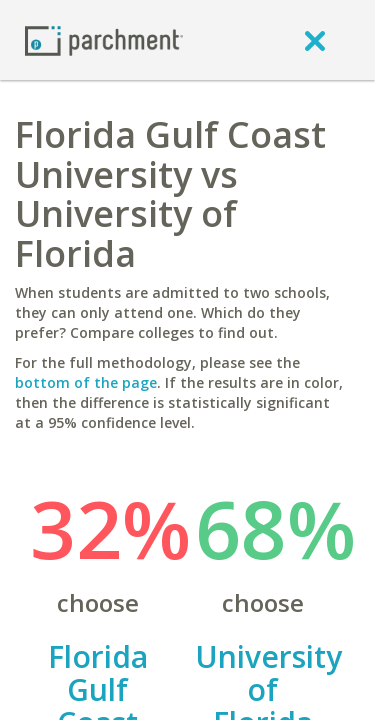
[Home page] (104, 39)
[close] (315, 40)
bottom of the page (86, 382)
